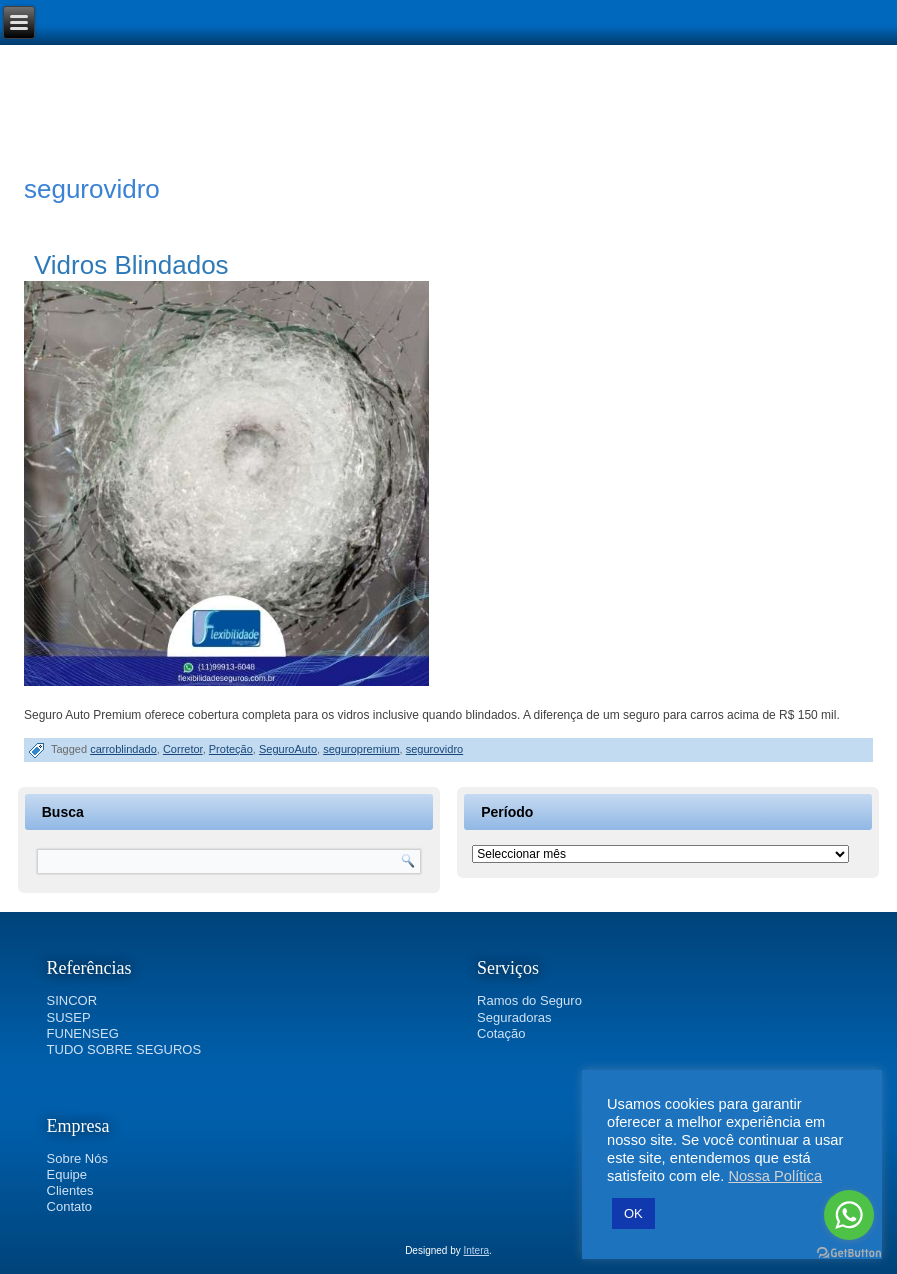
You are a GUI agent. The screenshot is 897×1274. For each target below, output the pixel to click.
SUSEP (69, 1017)
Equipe (67, 1174)
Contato (70, 1206)
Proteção (231, 749)
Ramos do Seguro (529, 1000)
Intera (477, 1250)
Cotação (501, 1033)
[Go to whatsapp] (849, 1215)
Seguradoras (514, 1017)
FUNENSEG (83, 1033)
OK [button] (633, 1213)
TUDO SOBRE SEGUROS (124, 1049)
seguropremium (361, 749)
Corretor (183, 749)
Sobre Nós (77, 1158)
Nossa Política (775, 1176)
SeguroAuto (288, 749)
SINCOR (72, 1000)
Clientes (70, 1190)
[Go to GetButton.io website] (849, 1253)
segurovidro (434, 749)
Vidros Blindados (131, 265)
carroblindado (123, 749)
